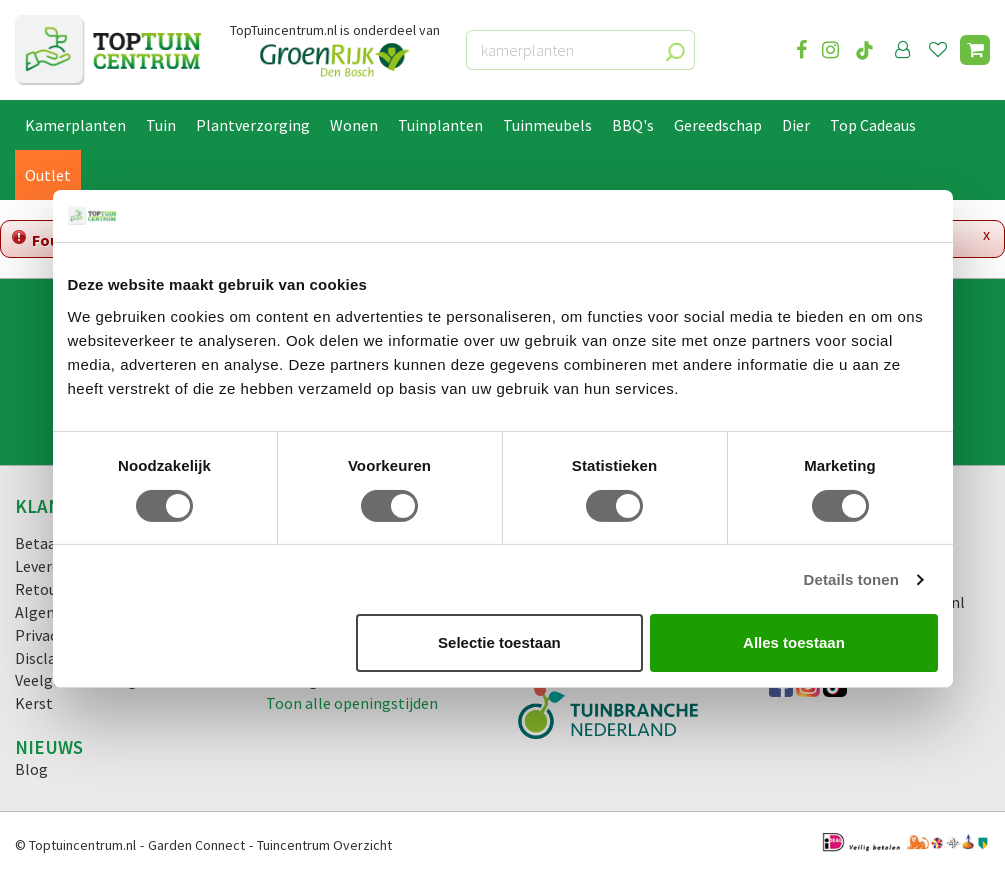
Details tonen (851, 579)
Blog (31, 769)
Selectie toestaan (499, 642)
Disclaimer (51, 658)
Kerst (34, 703)
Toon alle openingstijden (352, 703)
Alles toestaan (794, 642)
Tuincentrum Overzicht (324, 845)
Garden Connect (196, 845)
